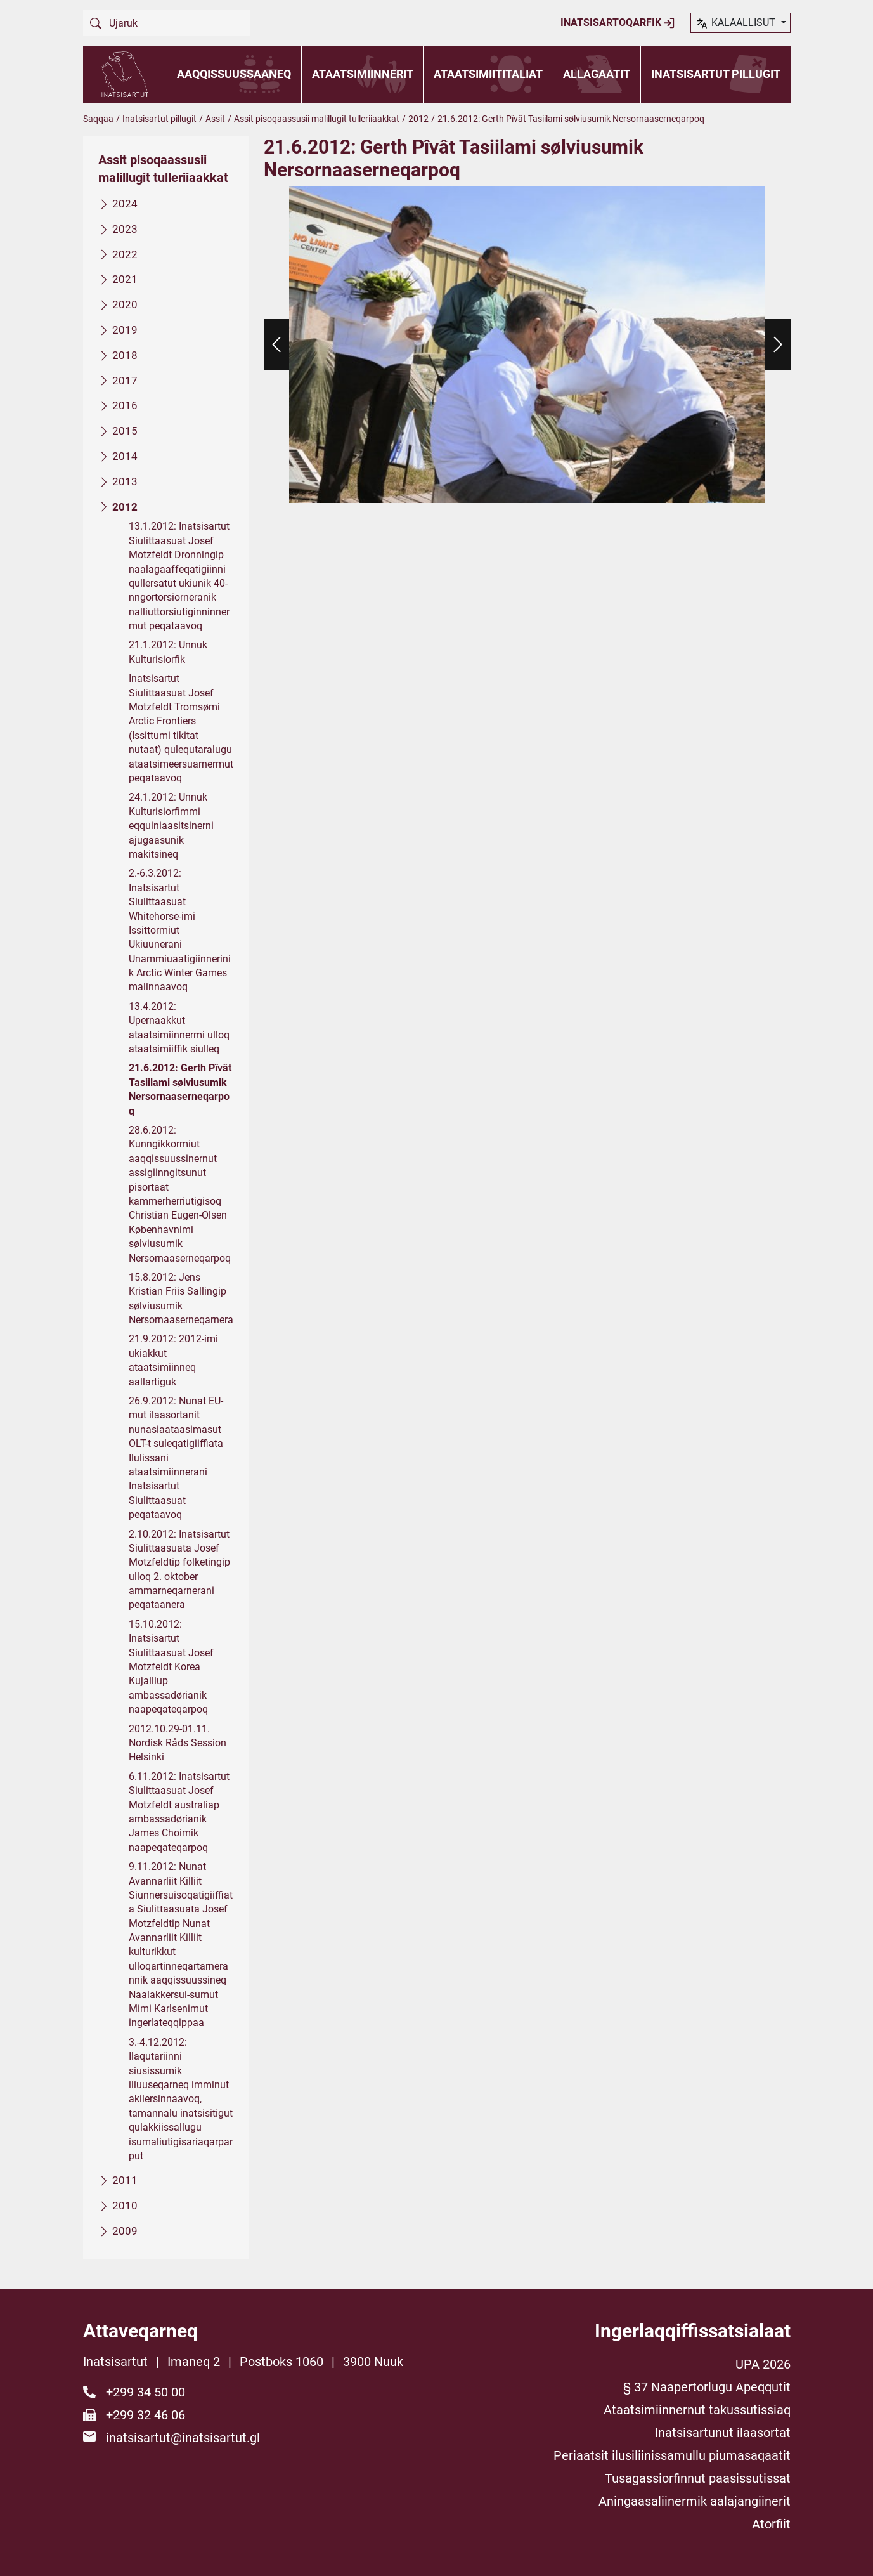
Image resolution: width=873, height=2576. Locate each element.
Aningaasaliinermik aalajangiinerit (694, 2501)
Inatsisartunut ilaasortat (723, 2432)
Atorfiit (771, 2524)
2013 (125, 480)
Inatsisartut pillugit (715, 74)
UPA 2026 (763, 2364)
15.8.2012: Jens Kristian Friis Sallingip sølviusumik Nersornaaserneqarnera (181, 1298)
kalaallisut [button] (736, 23)
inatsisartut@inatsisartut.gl (183, 2437)
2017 (125, 380)
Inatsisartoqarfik (617, 22)
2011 (125, 2180)
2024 (125, 203)
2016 (125, 405)
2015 (125, 430)
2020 (125, 304)
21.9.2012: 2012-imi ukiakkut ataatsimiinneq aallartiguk (173, 1360)
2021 (125, 279)
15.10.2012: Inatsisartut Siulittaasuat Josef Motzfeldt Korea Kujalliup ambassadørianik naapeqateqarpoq (171, 1666)
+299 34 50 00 (145, 2392)
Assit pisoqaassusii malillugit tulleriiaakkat (316, 119)
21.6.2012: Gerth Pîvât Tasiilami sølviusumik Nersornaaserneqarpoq (180, 1089)
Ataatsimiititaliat (488, 74)
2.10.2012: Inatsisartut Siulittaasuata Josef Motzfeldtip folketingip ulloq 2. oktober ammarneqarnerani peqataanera (179, 1569)
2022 (125, 253)
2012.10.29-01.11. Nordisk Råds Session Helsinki (177, 1742)
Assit (215, 119)
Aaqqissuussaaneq (234, 74)
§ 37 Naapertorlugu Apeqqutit (707, 2387)
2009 (125, 2231)
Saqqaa (98, 119)
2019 (125, 330)
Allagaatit (596, 74)
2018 (125, 354)
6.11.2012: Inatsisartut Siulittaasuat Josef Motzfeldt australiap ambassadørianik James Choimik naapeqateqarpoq (179, 1811)
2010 (125, 2205)
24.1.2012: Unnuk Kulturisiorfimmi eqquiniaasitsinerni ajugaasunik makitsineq (171, 825)
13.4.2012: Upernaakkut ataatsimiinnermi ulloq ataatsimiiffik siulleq (179, 1027)
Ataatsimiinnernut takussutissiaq (697, 2409)
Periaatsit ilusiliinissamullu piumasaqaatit (672, 2455)
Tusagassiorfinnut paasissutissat (698, 2478)
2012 (418, 119)
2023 (125, 228)
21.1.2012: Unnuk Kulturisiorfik (168, 652)
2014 (125, 456)
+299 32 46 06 (145, 2414)
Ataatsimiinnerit (362, 74)
